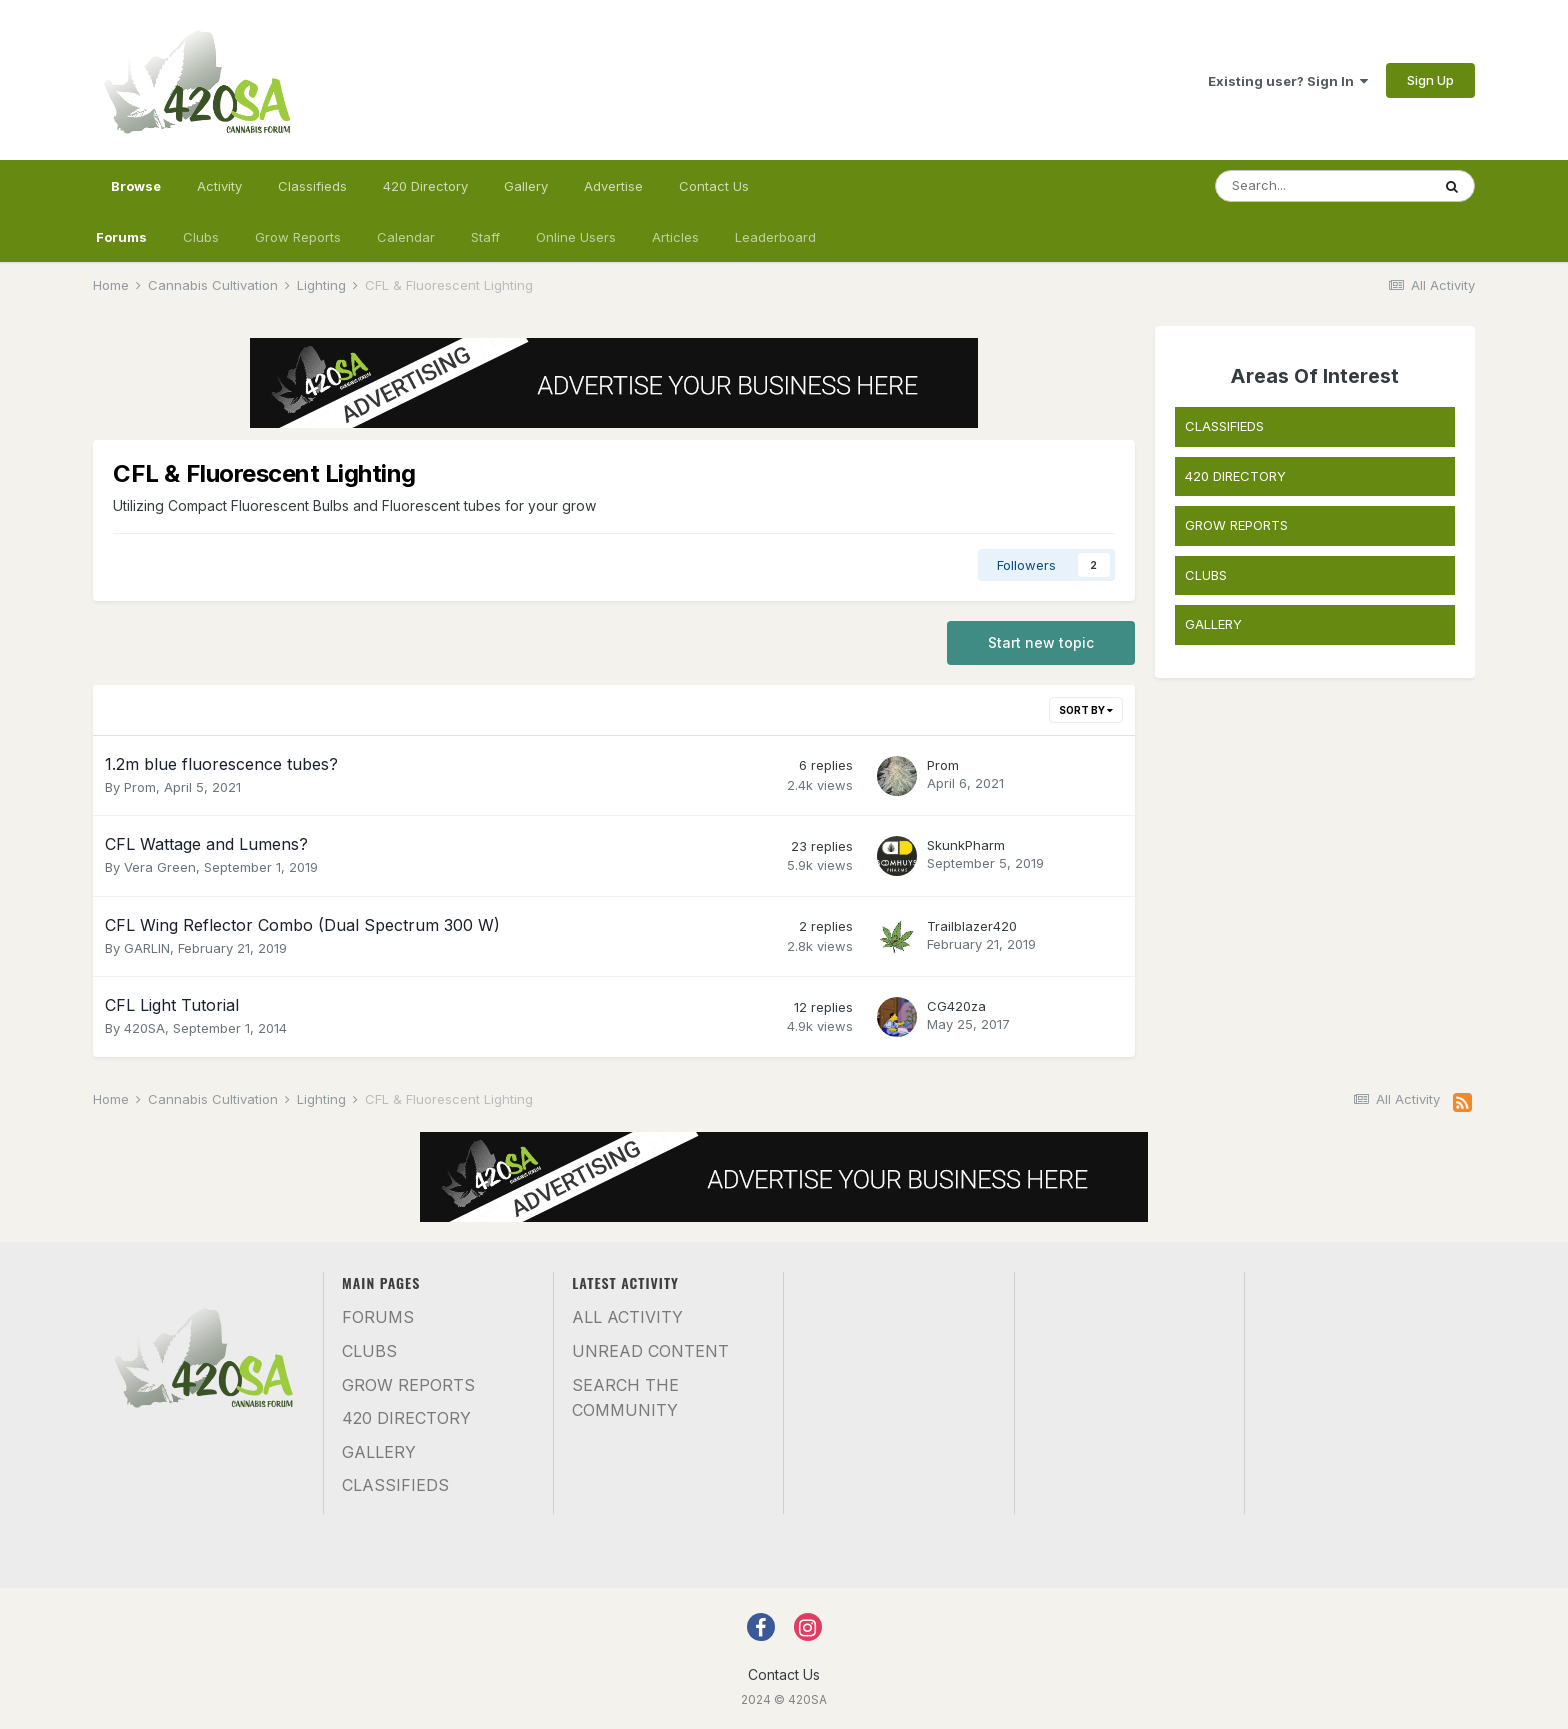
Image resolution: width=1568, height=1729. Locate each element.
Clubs (201, 237)
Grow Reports (298, 237)
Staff (485, 237)
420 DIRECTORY (1235, 476)
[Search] (1323, 186)
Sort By (1086, 710)
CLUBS (1206, 575)
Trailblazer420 (972, 926)
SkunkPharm (966, 845)
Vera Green (160, 867)
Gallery (526, 186)
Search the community (625, 1398)
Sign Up (1430, 80)
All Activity (627, 1317)
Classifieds (312, 186)
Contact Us (714, 186)
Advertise (613, 186)
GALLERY (1213, 624)
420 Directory (425, 186)
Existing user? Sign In (1288, 81)
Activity (219, 186)
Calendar (406, 237)
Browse (136, 195)
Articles (675, 237)
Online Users (576, 237)
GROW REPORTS (1236, 525)
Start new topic (1041, 642)
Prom (140, 787)
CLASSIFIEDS (1224, 426)
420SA (144, 1028)
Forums (121, 237)
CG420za (956, 1006)
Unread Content (650, 1351)
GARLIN (147, 948)
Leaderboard (775, 237)
